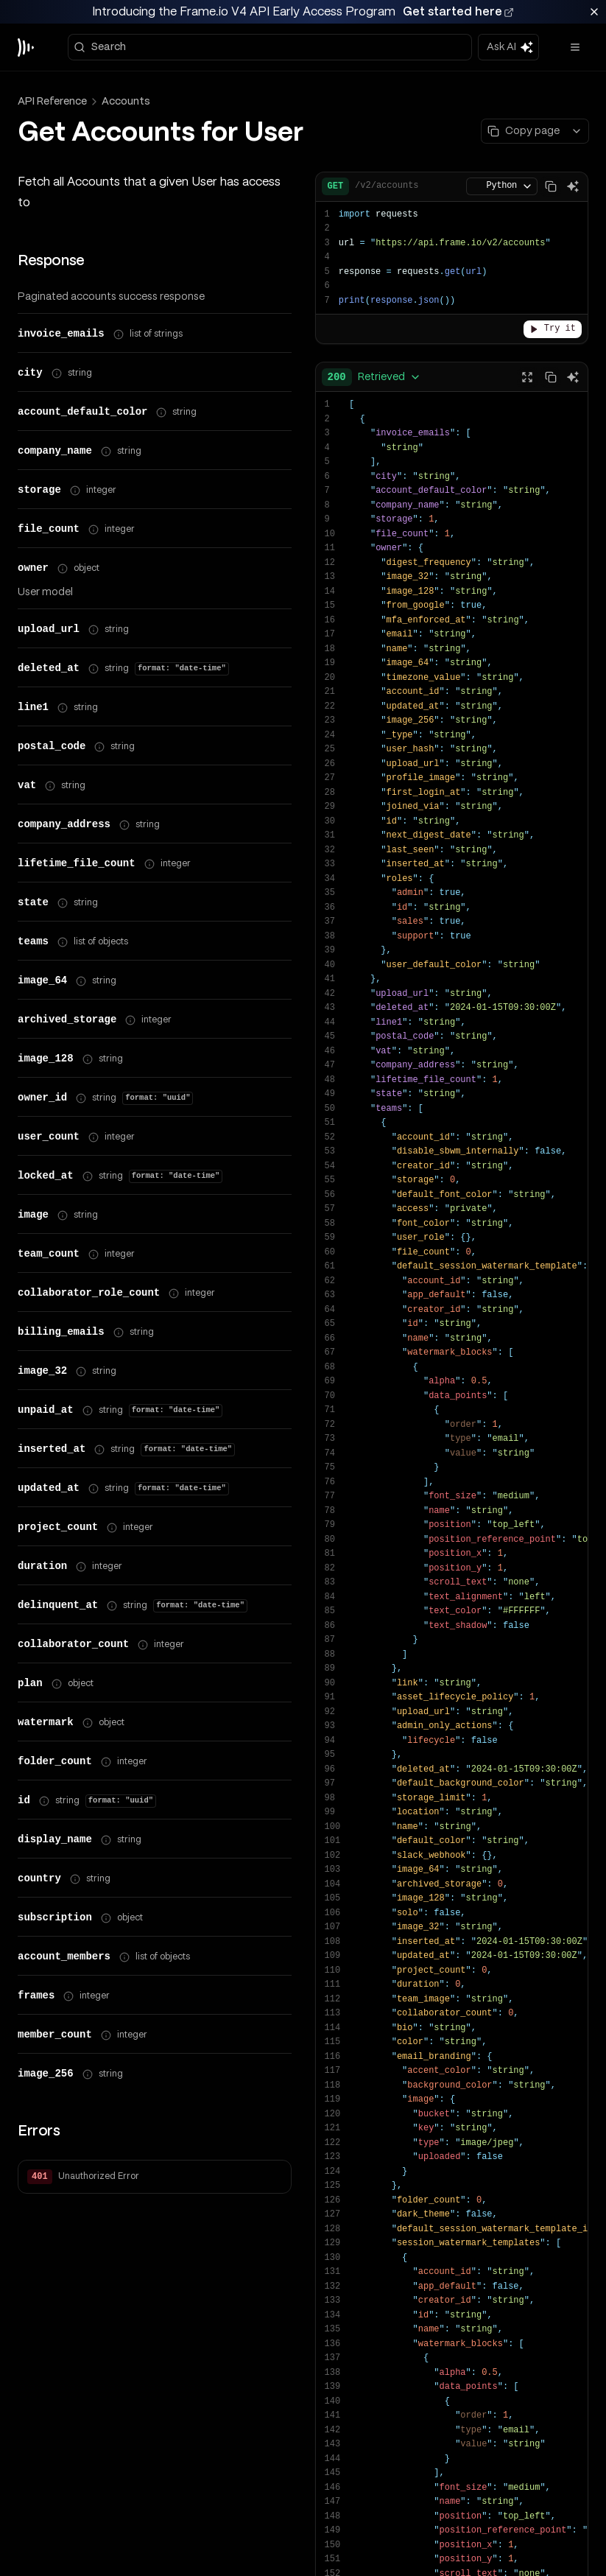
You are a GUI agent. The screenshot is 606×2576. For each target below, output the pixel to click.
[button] (154, 2190)
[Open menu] (575, 23)
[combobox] (374, 353)
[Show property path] (118, 311)
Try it (552, 305)
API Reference (52, 77)
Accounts (126, 77)
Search (100, 23)
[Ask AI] (573, 163)
